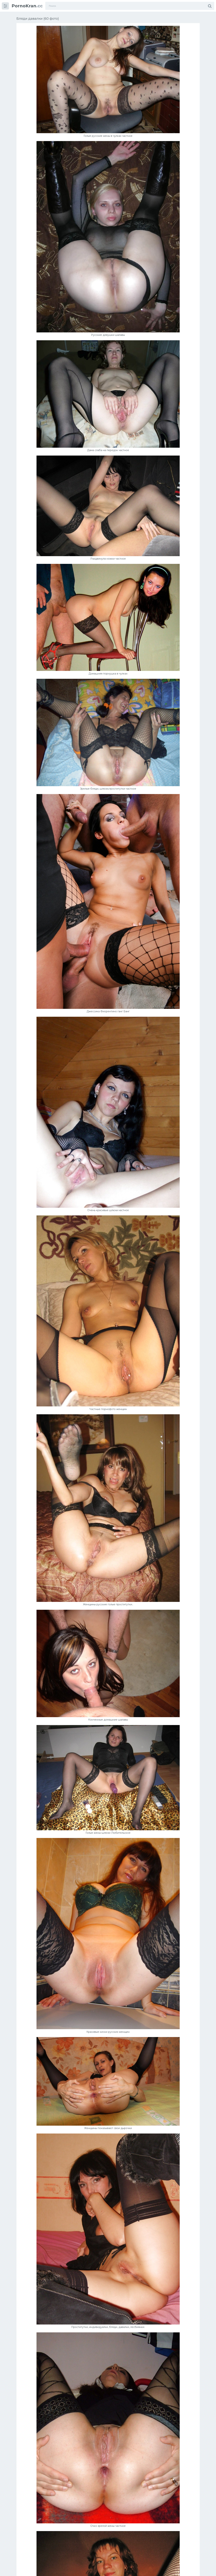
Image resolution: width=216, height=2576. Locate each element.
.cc (27, 6)
